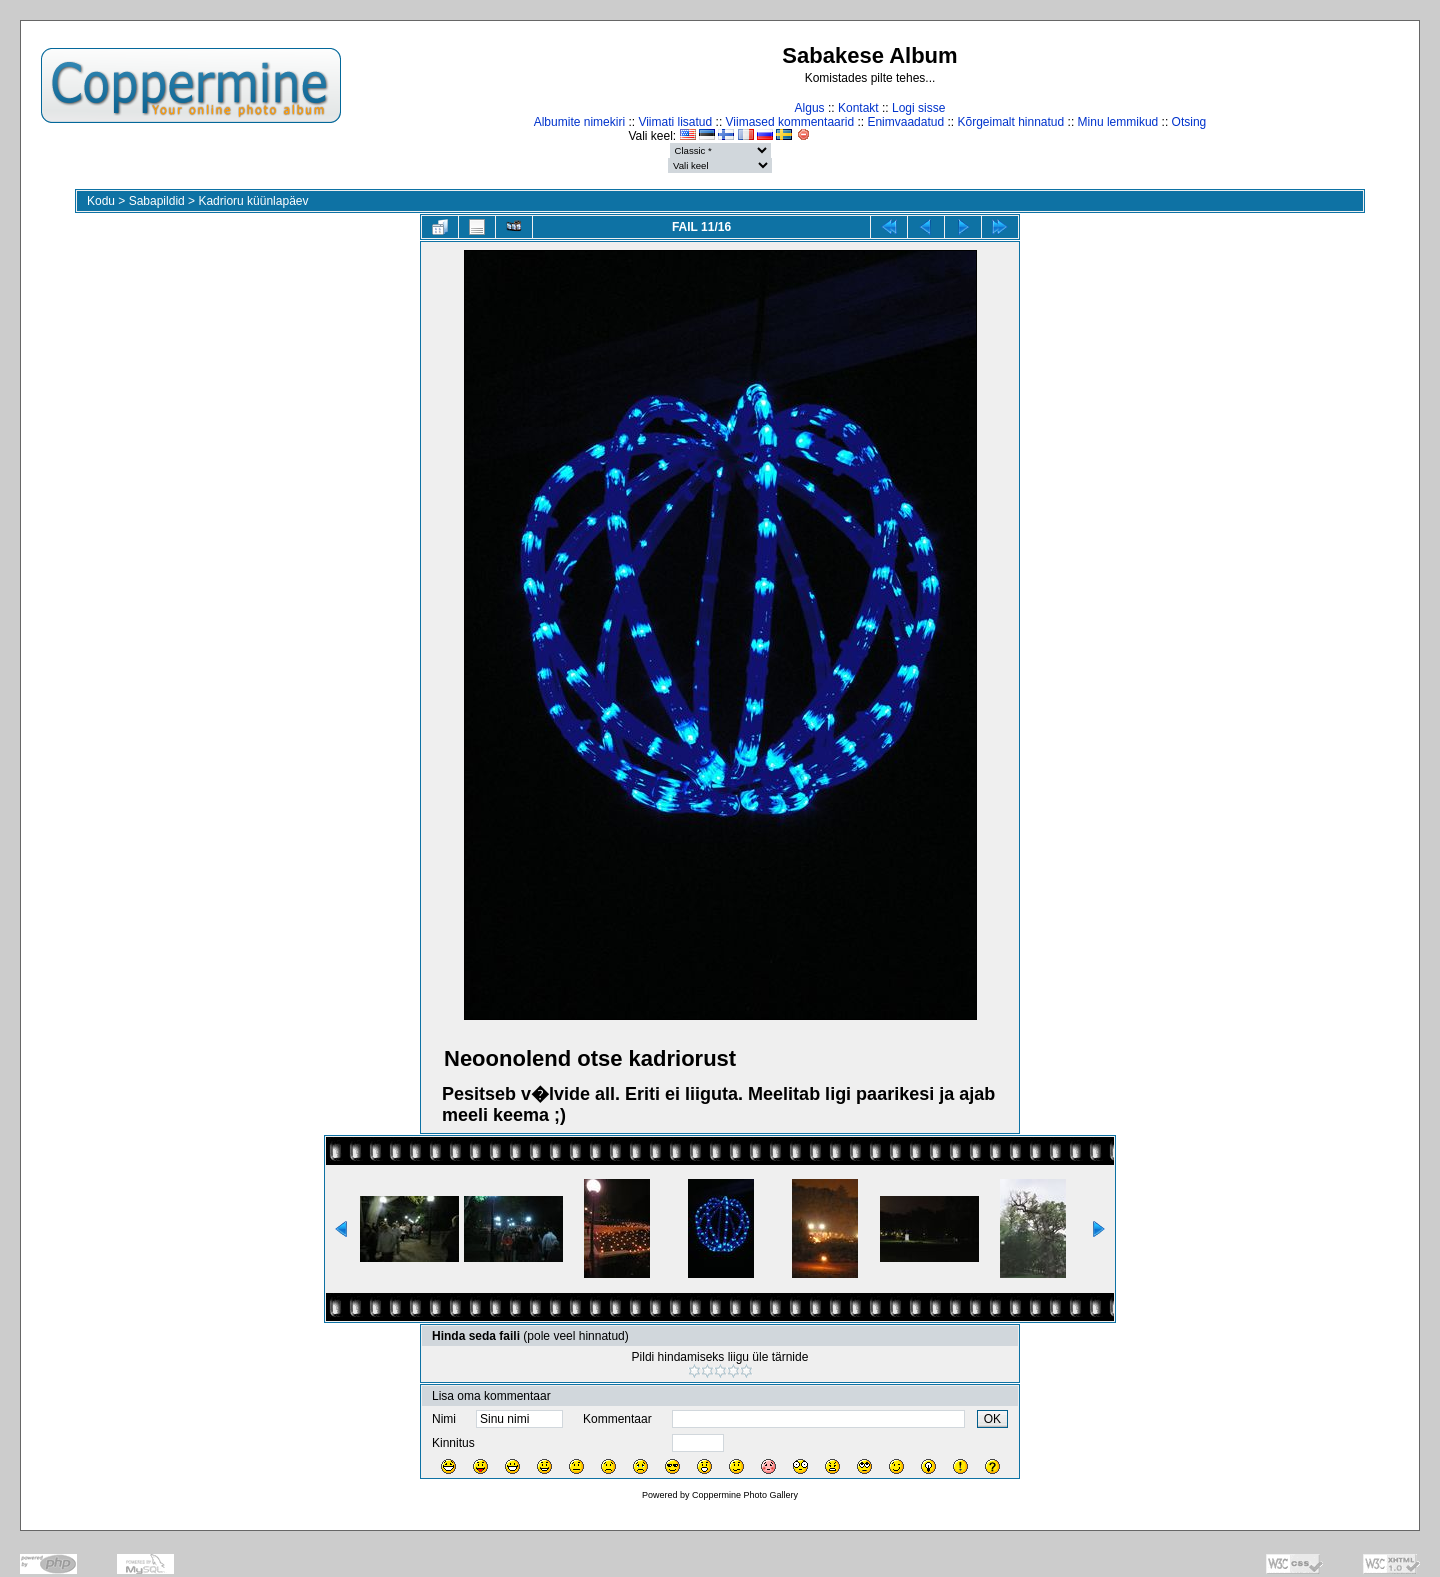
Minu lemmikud (1118, 122)
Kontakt (858, 108)
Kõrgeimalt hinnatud (1010, 122)
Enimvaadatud (905, 122)
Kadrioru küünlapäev (253, 201)
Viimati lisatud (675, 122)
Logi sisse (918, 108)
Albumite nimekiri (579, 122)
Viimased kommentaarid (790, 122)
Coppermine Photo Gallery (745, 1495)
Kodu (101, 201)
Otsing (1189, 122)
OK (992, 1419)
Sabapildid (157, 201)
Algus (810, 108)
